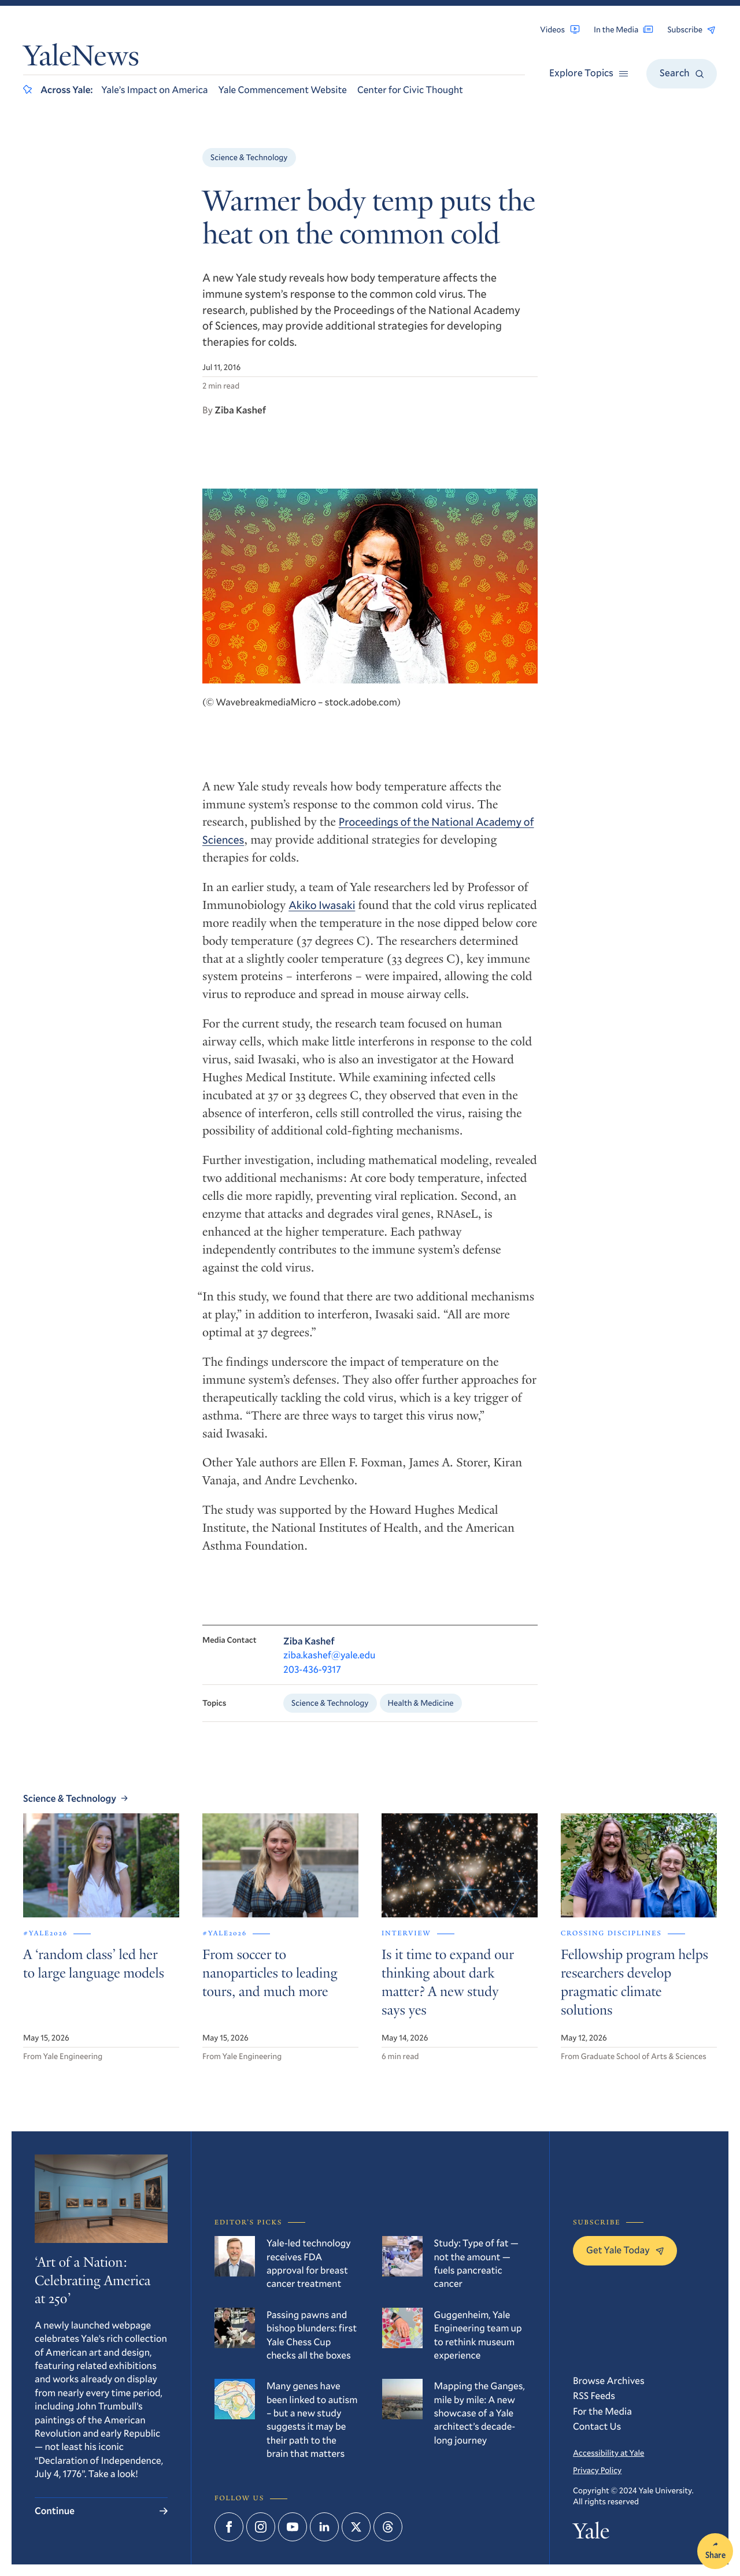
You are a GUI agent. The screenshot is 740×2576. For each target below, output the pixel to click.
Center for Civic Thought (410, 89)
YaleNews (81, 58)
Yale (591, 2534)
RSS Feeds (594, 2395)
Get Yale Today (625, 2249)
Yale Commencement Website (283, 89)
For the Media (602, 2411)
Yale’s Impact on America (154, 89)
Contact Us (597, 2426)
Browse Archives (609, 2380)
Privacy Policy (597, 2469)
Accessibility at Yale (608, 2452)
